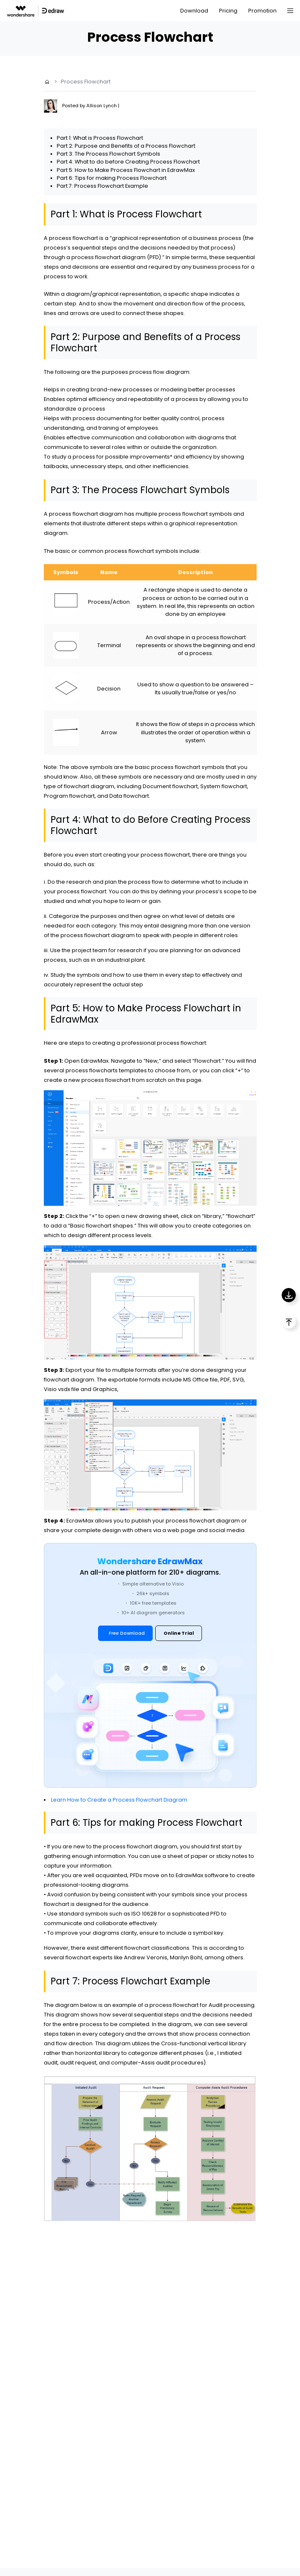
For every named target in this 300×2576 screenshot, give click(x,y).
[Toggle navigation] (290, 11)
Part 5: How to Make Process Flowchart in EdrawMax (126, 170)
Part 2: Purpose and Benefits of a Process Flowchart (126, 145)
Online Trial (179, 1633)
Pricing (228, 10)
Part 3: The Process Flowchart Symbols (108, 153)
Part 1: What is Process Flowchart (100, 137)
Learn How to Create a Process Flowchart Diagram (119, 1799)
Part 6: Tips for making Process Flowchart (111, 177)
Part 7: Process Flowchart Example (102, 185)
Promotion (262, 10)
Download (194, 10)
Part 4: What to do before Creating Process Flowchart (128, 161)
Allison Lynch (102, 105)
